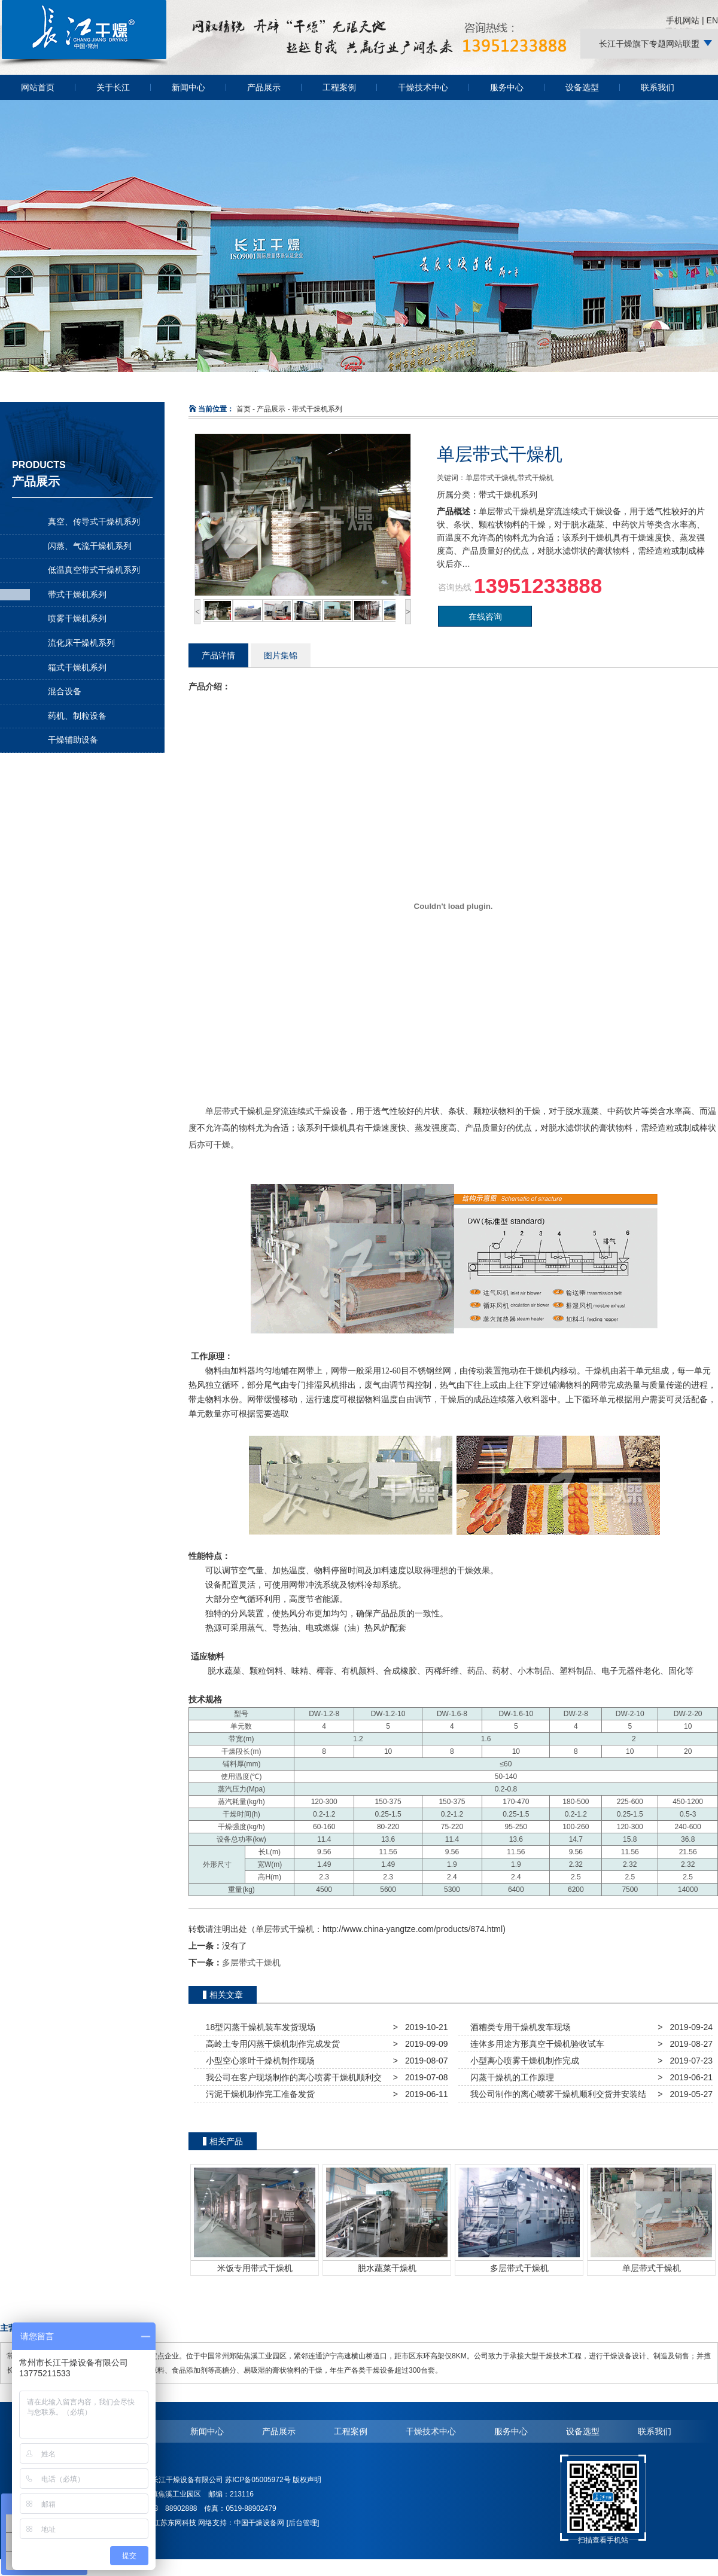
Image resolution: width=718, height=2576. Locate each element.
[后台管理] (303, 2523)
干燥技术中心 (423, 87)
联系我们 (657, 87)
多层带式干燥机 (251, 1962)
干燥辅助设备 (73, 739)
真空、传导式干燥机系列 (94, 521)
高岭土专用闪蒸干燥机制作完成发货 (270, 2044)
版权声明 (307, 2480)
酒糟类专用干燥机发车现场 (518, 2027)
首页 (243, 409)
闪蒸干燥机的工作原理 (510, 2077)
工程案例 (339, 87)
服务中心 (507, 87)
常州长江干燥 (84, 65)
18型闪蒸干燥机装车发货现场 (258, 2027)
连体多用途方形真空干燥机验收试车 (535, 2044)
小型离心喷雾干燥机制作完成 (522, 2060)
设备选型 (582, 87)
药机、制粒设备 (77, 716)
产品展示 (264, 87)
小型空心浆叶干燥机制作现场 (258, 2060)
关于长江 (113, 87)
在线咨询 (485, 616)
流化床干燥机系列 (81, 643)
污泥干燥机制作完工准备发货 (258, 2094)
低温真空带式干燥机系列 (94, 570)
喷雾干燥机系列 (77, 618)
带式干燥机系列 (77, 594)
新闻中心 (188, 87)
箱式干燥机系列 (77, 667)
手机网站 (682, 20)
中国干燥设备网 (259, 2523)
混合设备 (64, 691)
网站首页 (37, 87)
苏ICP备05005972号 (257, 2480)
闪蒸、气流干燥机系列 (90, 546)
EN (712, 20)
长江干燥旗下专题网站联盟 (649, 43)
